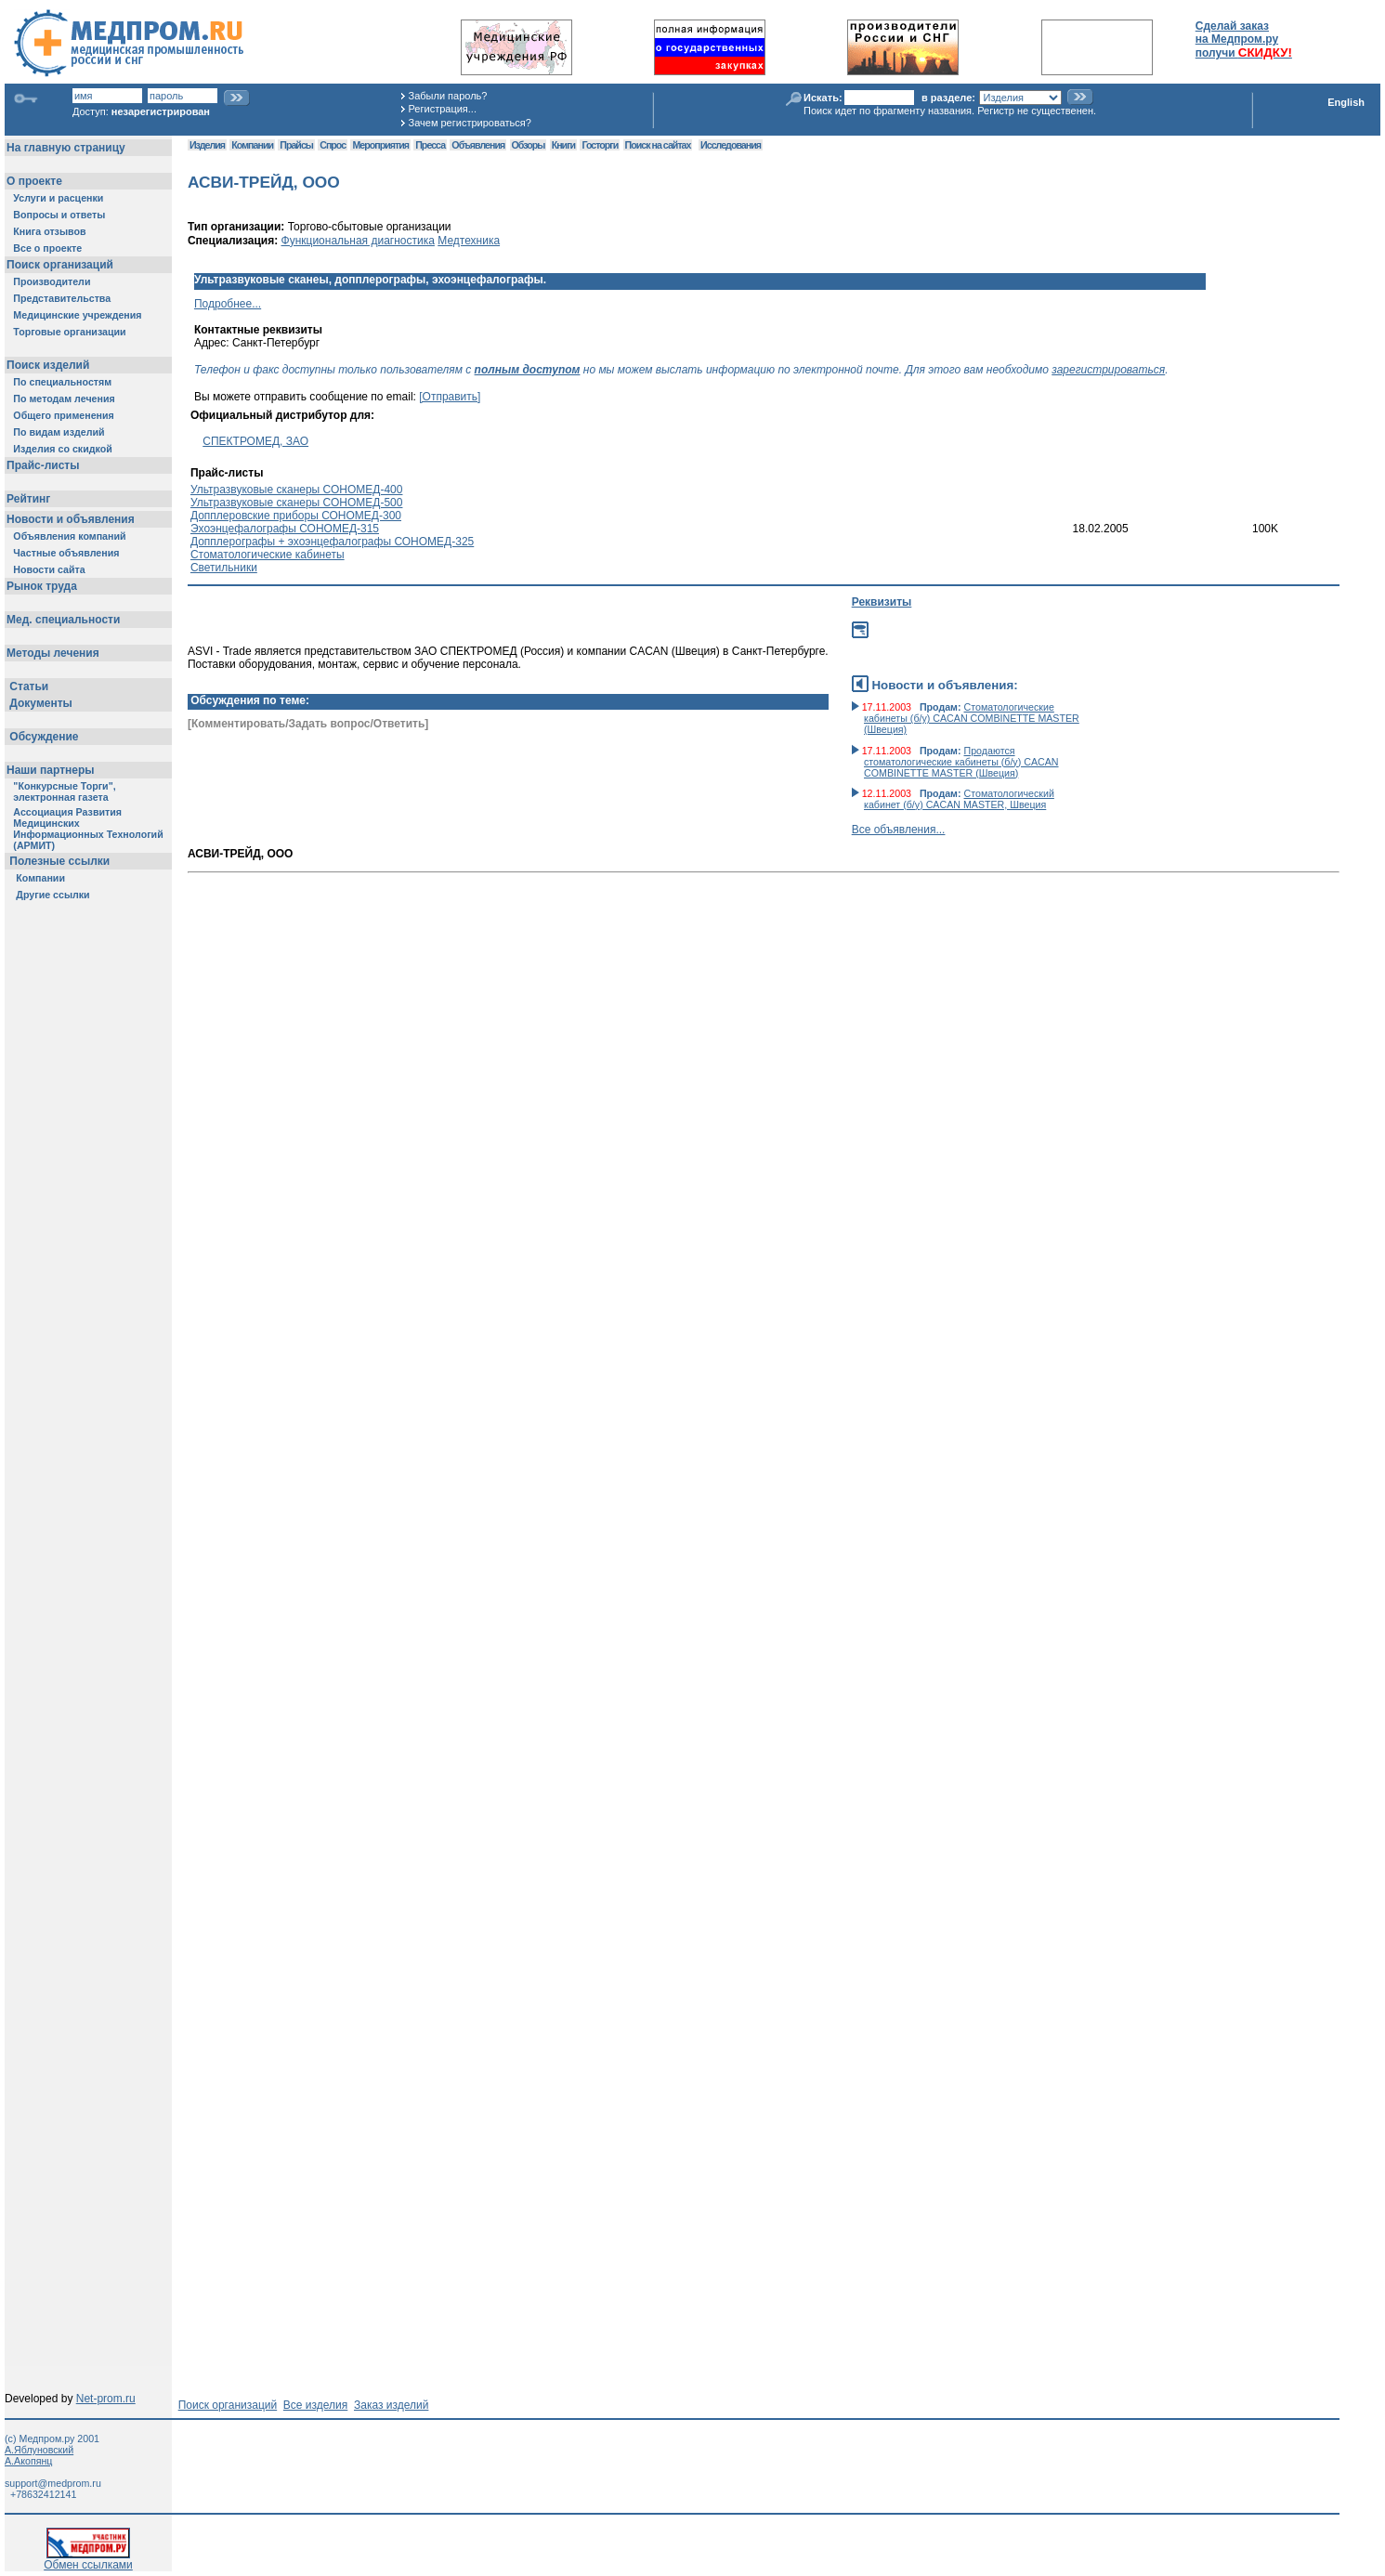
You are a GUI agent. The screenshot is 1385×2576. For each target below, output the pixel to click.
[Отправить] (449, 396)
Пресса (430, 144)
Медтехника (469, 240)
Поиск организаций (228, 2405)
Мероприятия (380, 144)
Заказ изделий (391, 2405)
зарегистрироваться (1108, 369)
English (1346, 102)
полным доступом (528, 369)
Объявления (478, 144)
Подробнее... (227, 303)
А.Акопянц (28, 2460)
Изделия (207, 144)
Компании (252, 144)
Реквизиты (882, 601)
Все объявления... (899, 829)
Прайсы (296, 144)
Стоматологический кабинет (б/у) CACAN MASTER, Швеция (959, 799)
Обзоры (528, 144)
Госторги (600, 144)
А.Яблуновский (39, 2449)
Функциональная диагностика (358, 240)
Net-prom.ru (106, 2398)
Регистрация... (443, 108)
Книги (563, 144)
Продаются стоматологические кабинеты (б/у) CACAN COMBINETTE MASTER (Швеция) (961, 761)
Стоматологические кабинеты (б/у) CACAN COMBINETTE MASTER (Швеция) (971, 718)
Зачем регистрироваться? (470, 122)
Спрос (332, 144)
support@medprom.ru (53, 2483)
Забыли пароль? (448, 95)
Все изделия (315, 2405)
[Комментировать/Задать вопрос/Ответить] (308, 723)
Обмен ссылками (88, 2559)
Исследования (731, 144)
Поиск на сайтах (658, 144)
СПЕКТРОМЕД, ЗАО (255, 441)
